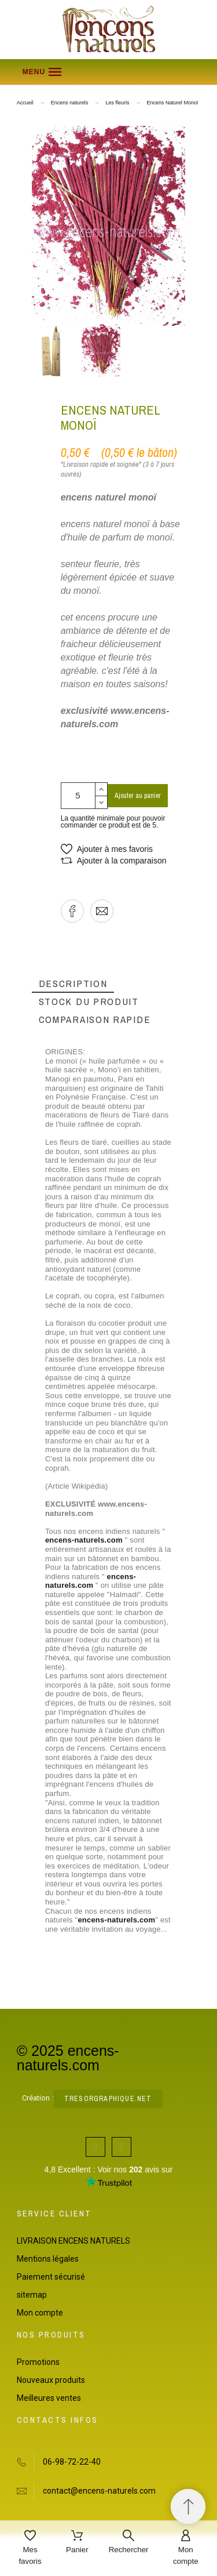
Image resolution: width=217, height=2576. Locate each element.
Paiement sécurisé (51, 2276)
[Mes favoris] (30, 2548)
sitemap (32, 2294)
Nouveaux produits (51, 2380)
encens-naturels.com (84, 1540)
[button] (109, 72)
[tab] (73, 984)
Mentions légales (48, 2258)
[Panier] (77, 2542)
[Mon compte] (185, 2548)
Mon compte (40, 2312)
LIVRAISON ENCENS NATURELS (73, 2240)
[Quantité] (78, 795)
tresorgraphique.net (108, 2098)
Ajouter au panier (138, 795)
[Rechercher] (129, 2542)
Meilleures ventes (49, 2398)
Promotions (38, 2362)
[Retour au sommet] (188, 2506)
